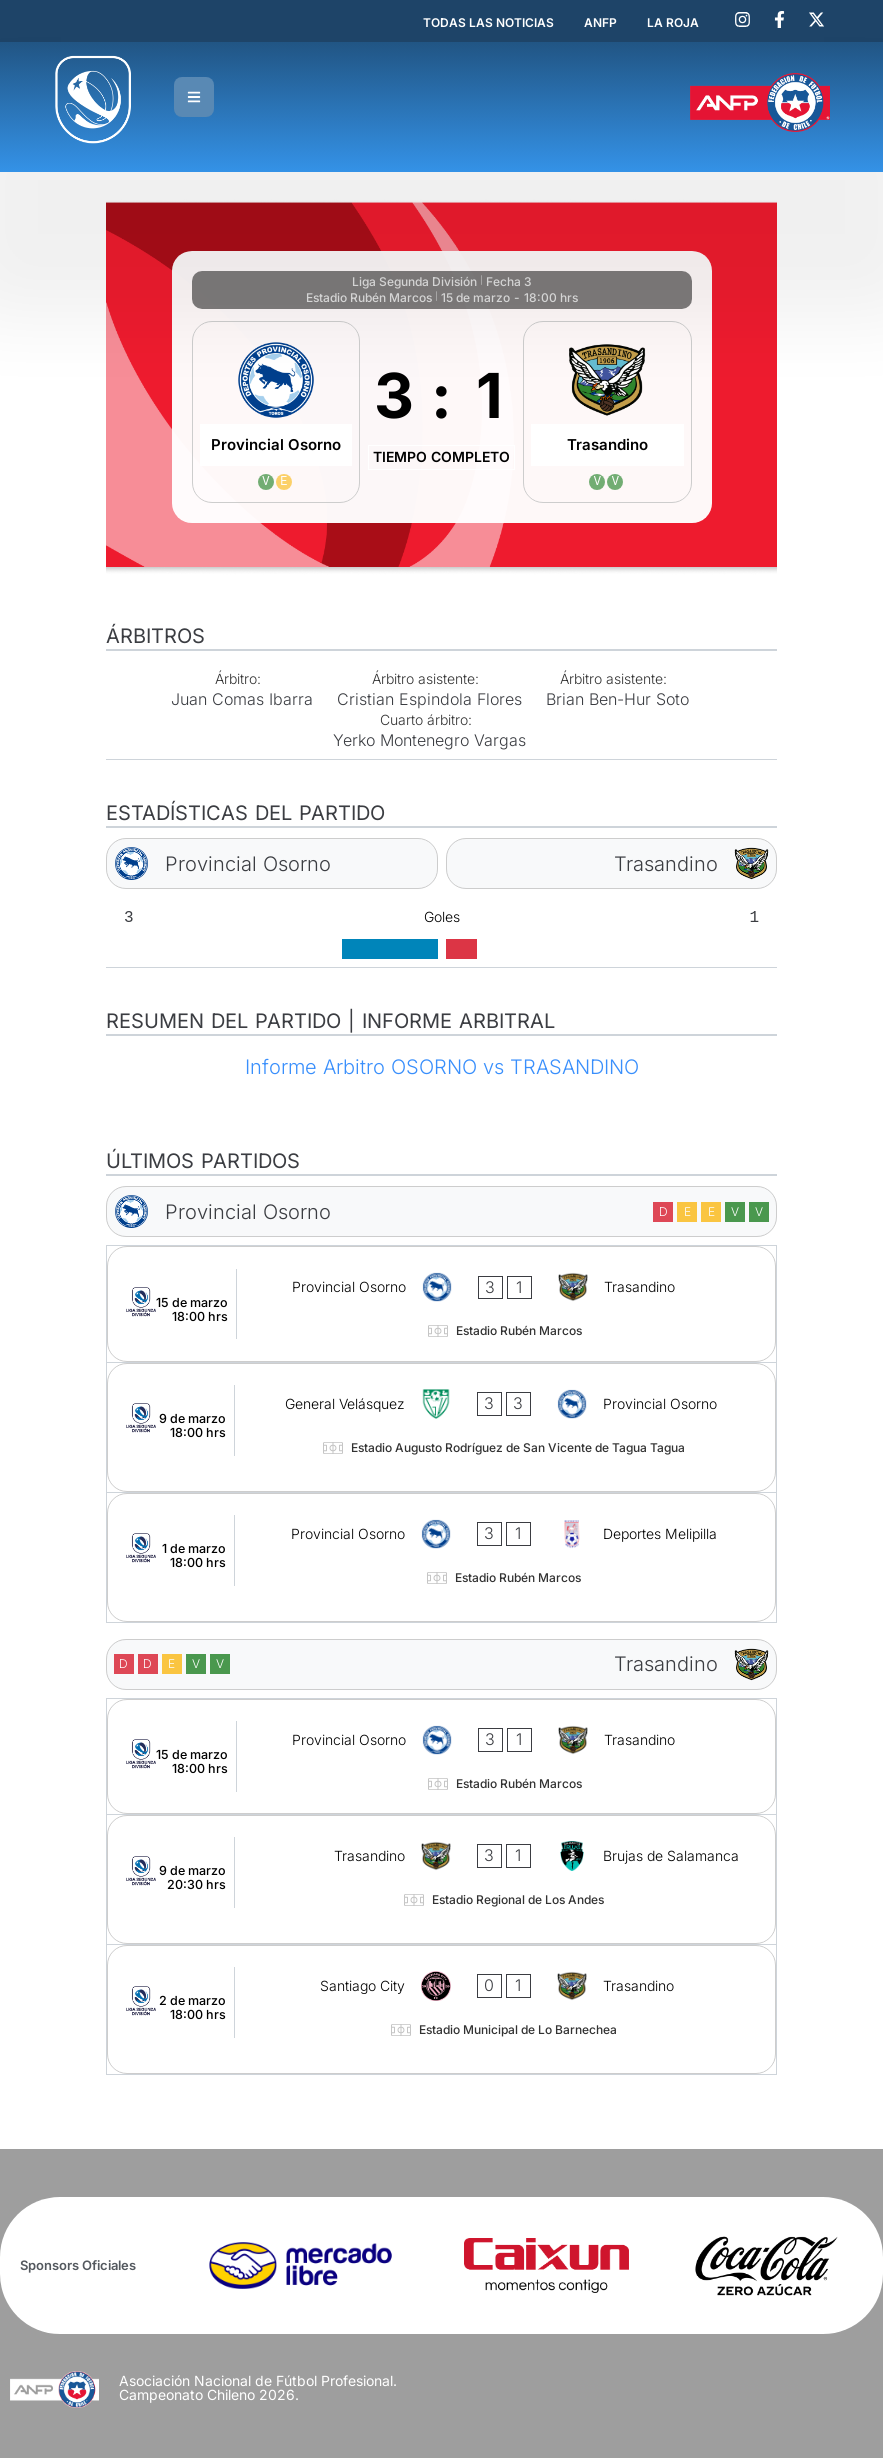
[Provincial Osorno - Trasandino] (441, 1303)
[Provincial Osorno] (276, 412)
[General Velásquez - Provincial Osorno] (441, 1427)
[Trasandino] (607, 412)
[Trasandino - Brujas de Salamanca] (441, 1879)
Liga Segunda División (414, 281)
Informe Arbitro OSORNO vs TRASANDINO (442, 1067)
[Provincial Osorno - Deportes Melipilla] (441, 1557)
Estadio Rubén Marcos (369, 297)
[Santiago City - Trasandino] (441, 2009)
